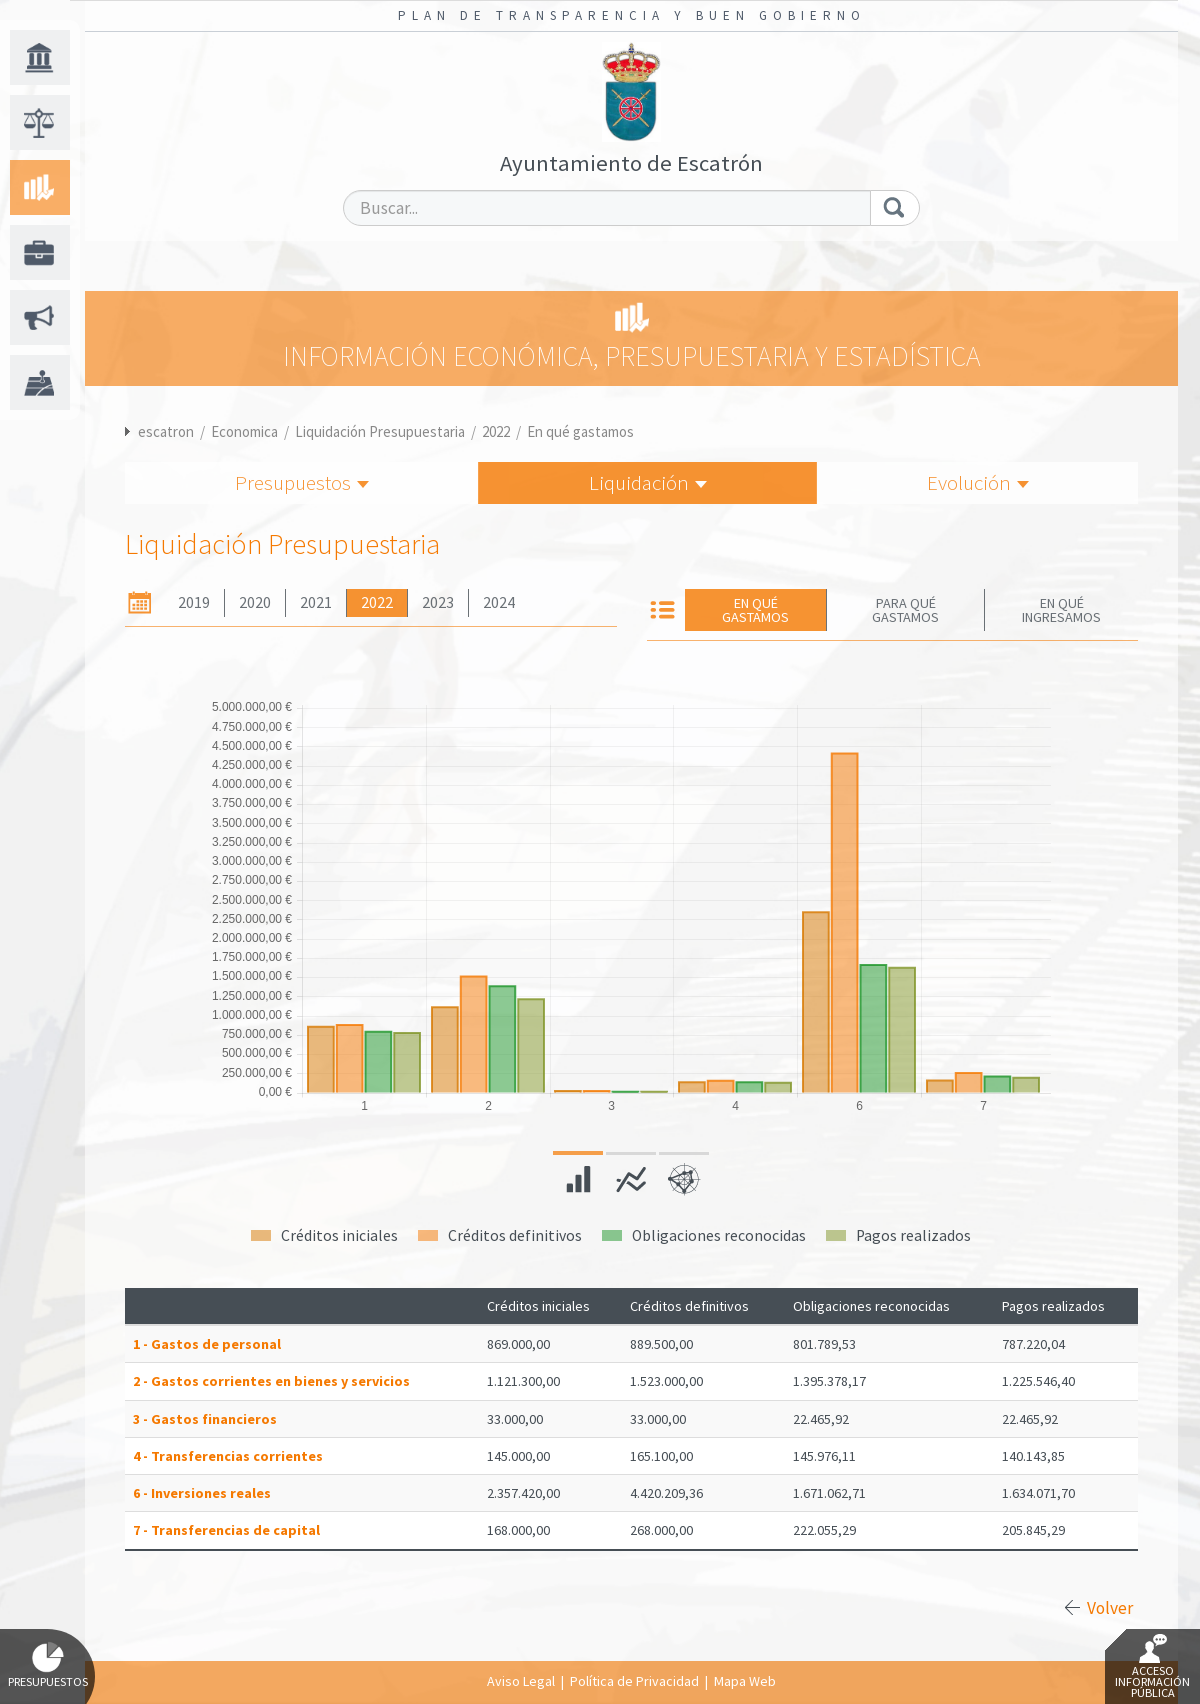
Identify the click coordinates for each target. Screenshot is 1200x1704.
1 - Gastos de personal (207, 1344)
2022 (496, 431)
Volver (1110, 1608)
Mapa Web (745, 1681)
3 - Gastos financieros (205, 1419)
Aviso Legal (521, 1681)
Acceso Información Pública (1152, 1667)
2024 (499, 602)
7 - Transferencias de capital (226, 1530)
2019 (194, 602)
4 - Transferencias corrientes (228, 1456)
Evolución (978, 482)
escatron (166, 431)
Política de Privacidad (634, 1681)
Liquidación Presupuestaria (380, 431)
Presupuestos (302, 482)
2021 (316, 602)
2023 (438, 602)
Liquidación (648, 482)
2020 (255, 602)
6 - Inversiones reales (202, 1493)
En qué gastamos (580, 431)
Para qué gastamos (905, 610)
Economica (244, 431)
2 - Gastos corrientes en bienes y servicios (271, 1381)
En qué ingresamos (1061, 610)
